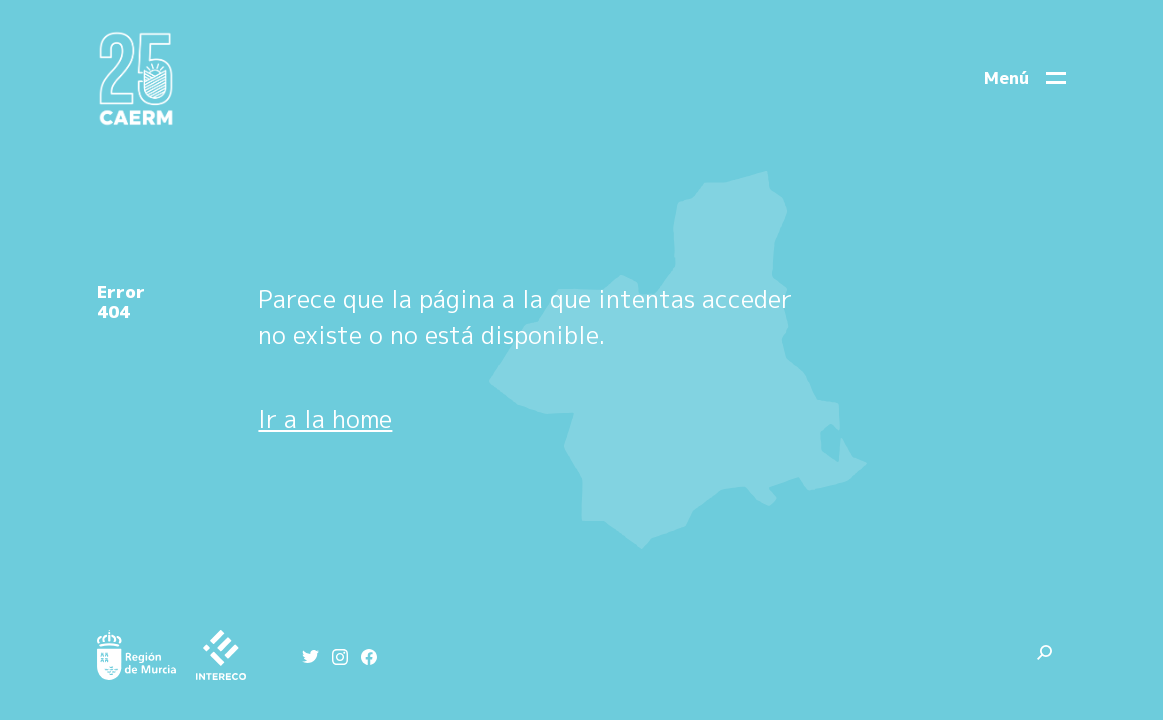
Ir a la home (325, 419)
